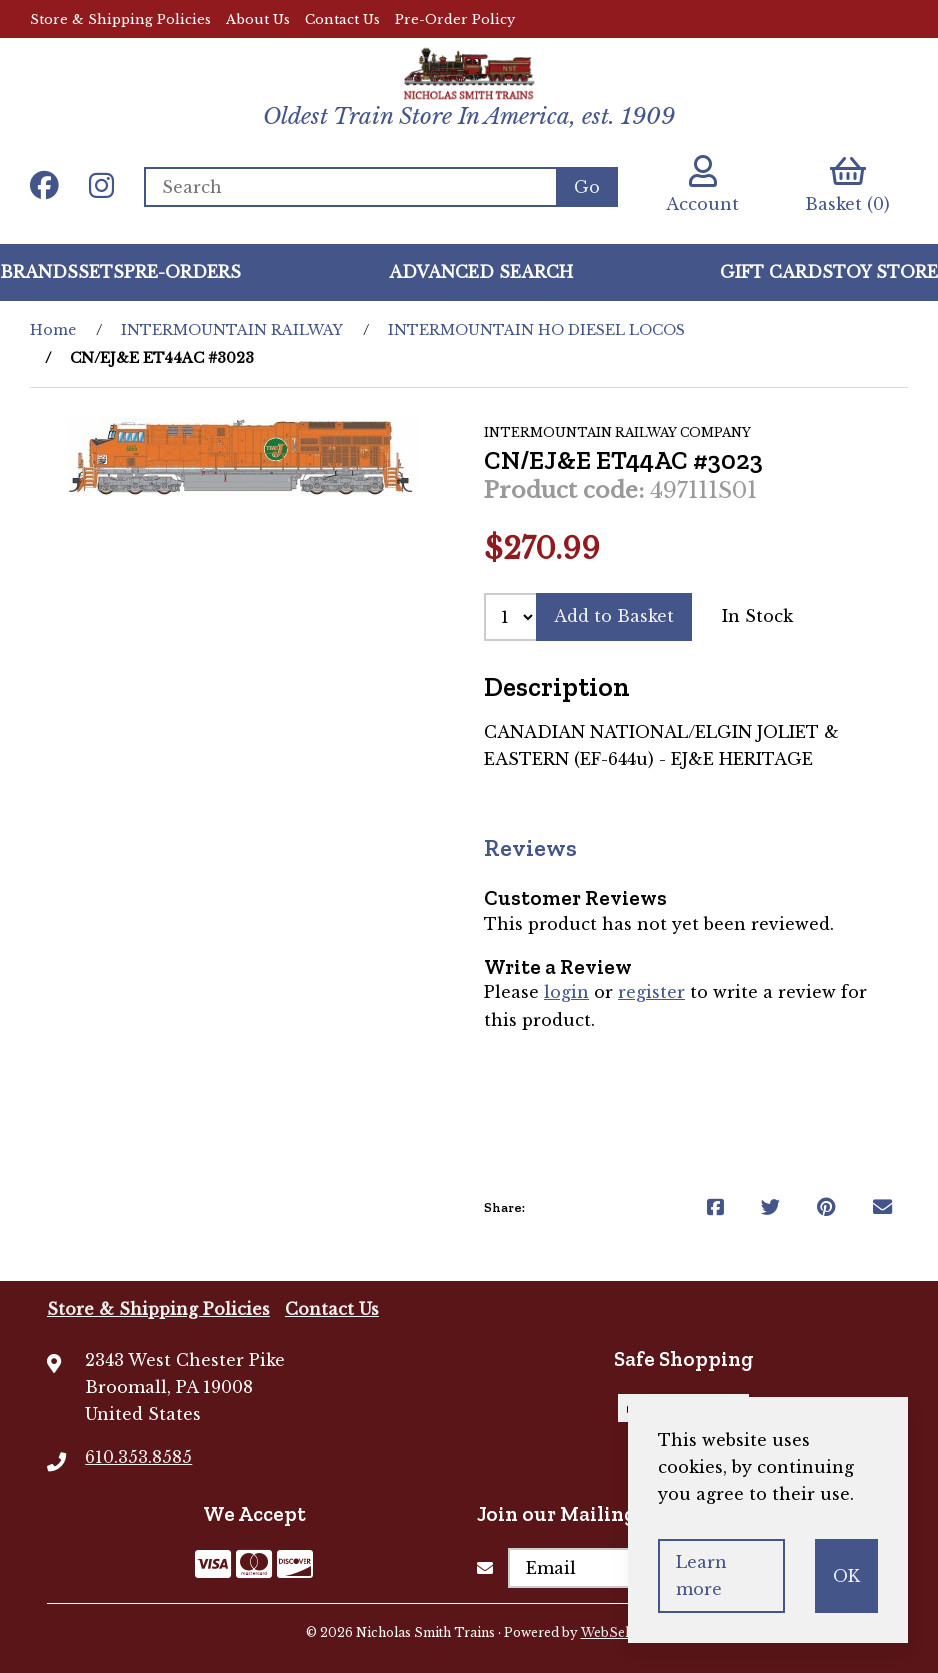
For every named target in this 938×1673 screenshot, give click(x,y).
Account (702, 184)
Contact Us (342, 19)
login (566, 992)
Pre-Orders (182, 272)
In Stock (757, 616)
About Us (258, 19)
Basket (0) (847, 184)
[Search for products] (350, 187)
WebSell (607, 1632)
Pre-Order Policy (455, 19)
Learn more (701, 1575)
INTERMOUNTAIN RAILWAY (232, 330)
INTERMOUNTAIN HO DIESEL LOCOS (536, 330)
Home (53, 330)
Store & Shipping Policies (120, 19)
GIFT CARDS (776, 272)
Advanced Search (481, 272)
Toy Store (885, 272)
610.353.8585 (138, 1457)
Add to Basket (614, 616)
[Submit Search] (587, 187)
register (651, 992)
